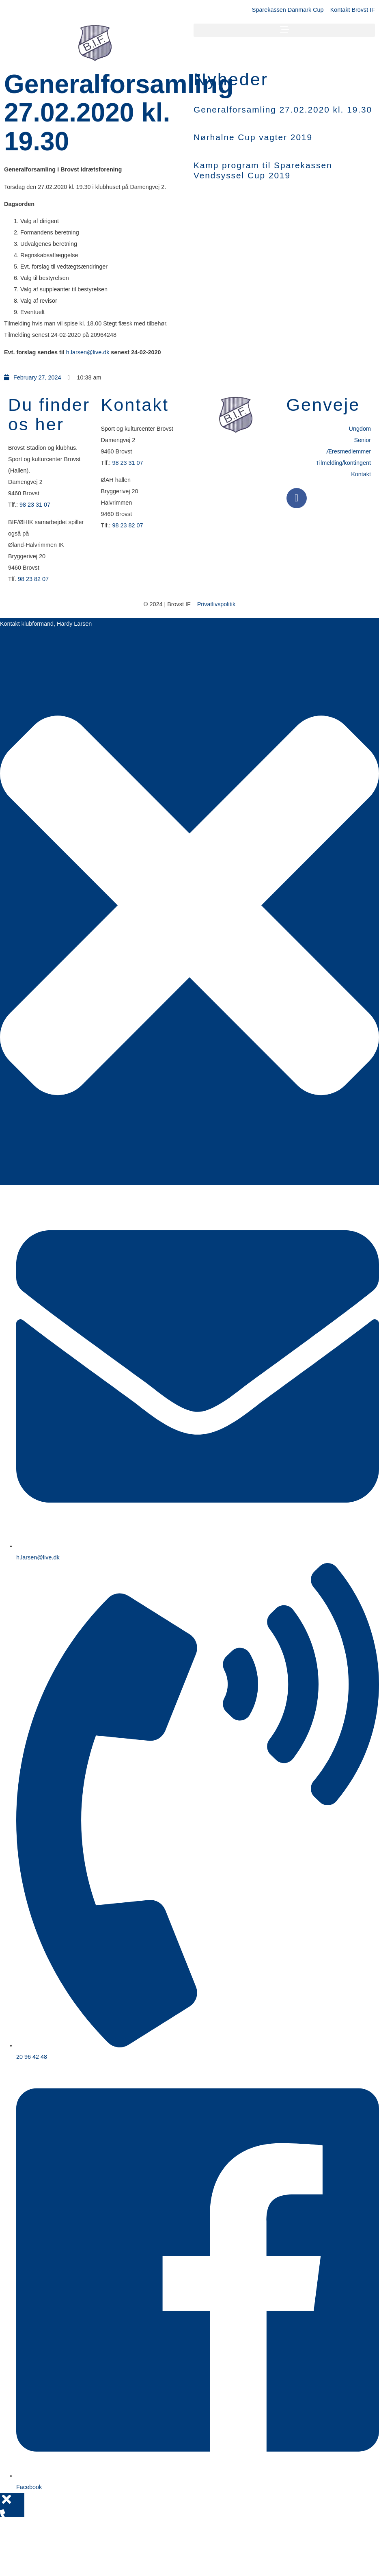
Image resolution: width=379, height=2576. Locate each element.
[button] (284, 30)
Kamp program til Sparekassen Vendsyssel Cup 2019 (263, 170)
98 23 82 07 (33, 579)
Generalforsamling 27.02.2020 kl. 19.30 (283, 109)
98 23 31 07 (34, 504)
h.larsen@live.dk (88, 352)
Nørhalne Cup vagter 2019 (253, 137)
